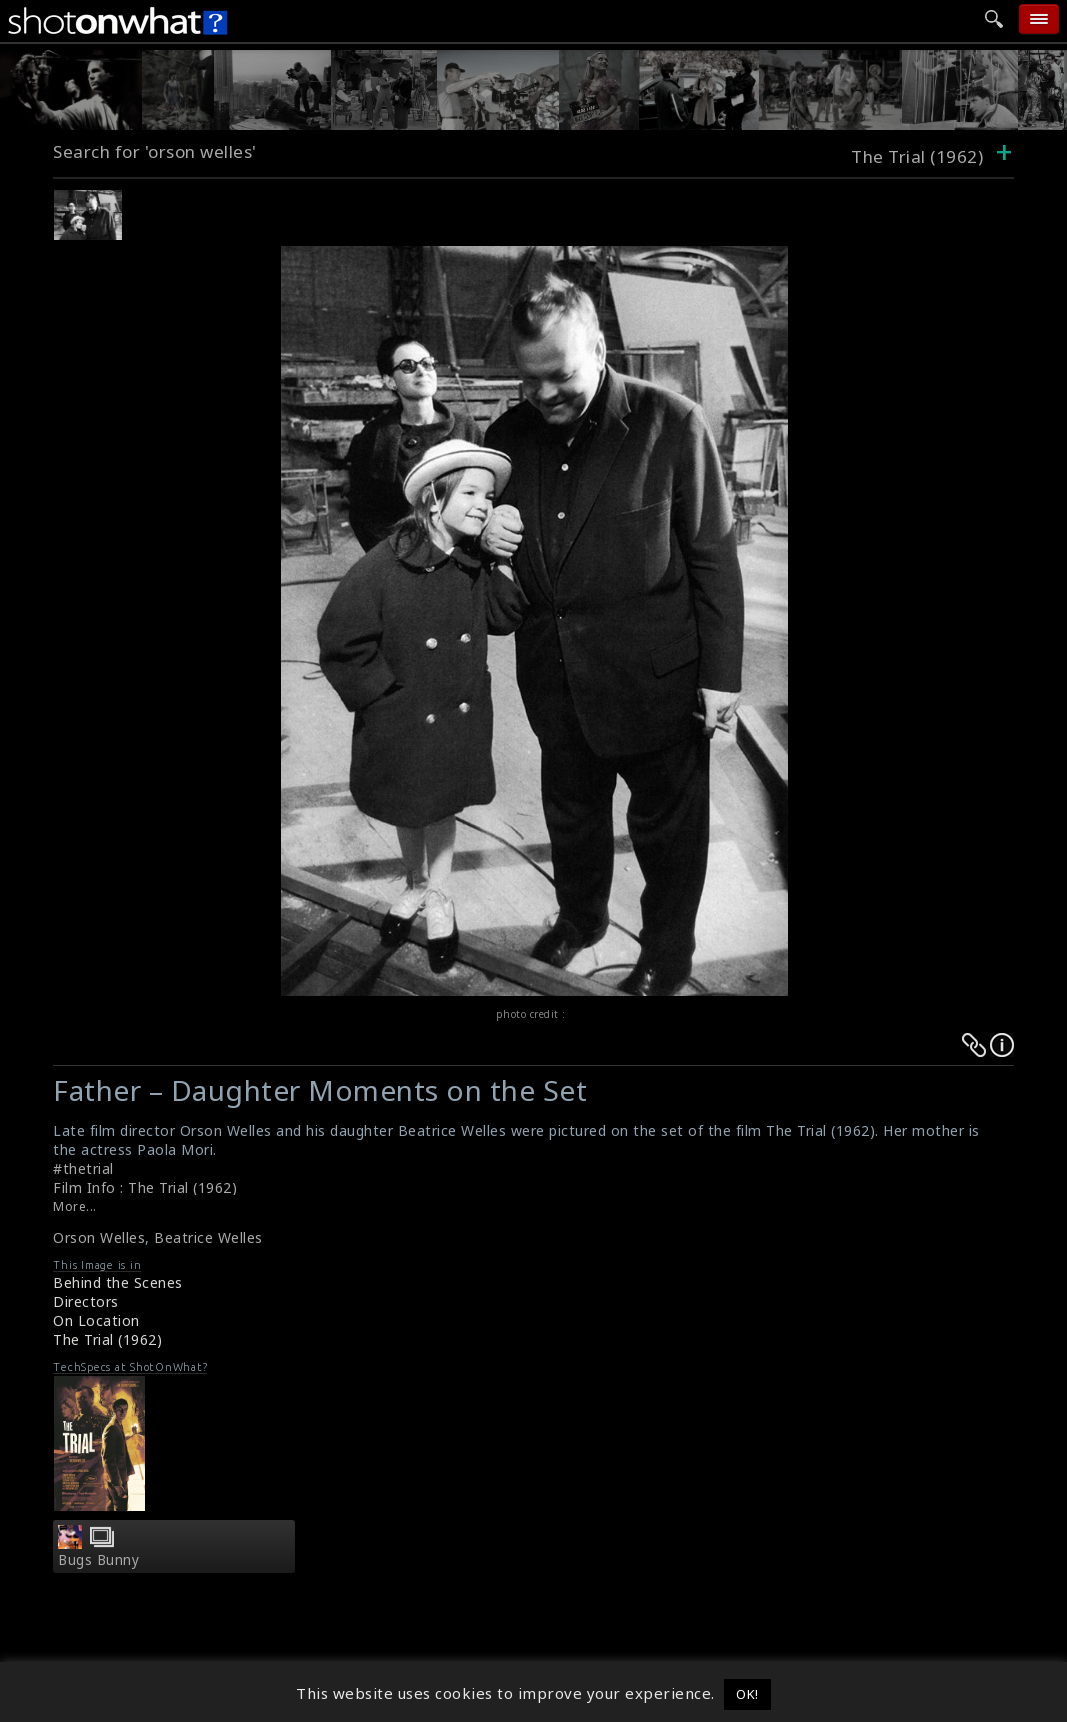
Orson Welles (99, 1237)
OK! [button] (747, 1694)
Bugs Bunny (98, 1560)
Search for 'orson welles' (155, 151)
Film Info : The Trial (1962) (145, 1187)
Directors (86, 1301)
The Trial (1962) (107, 1339)
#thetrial (83, 1168)
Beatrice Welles (208, 1237)
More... (75, 1206)
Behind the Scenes (118, 1282)
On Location (96, 1320)
